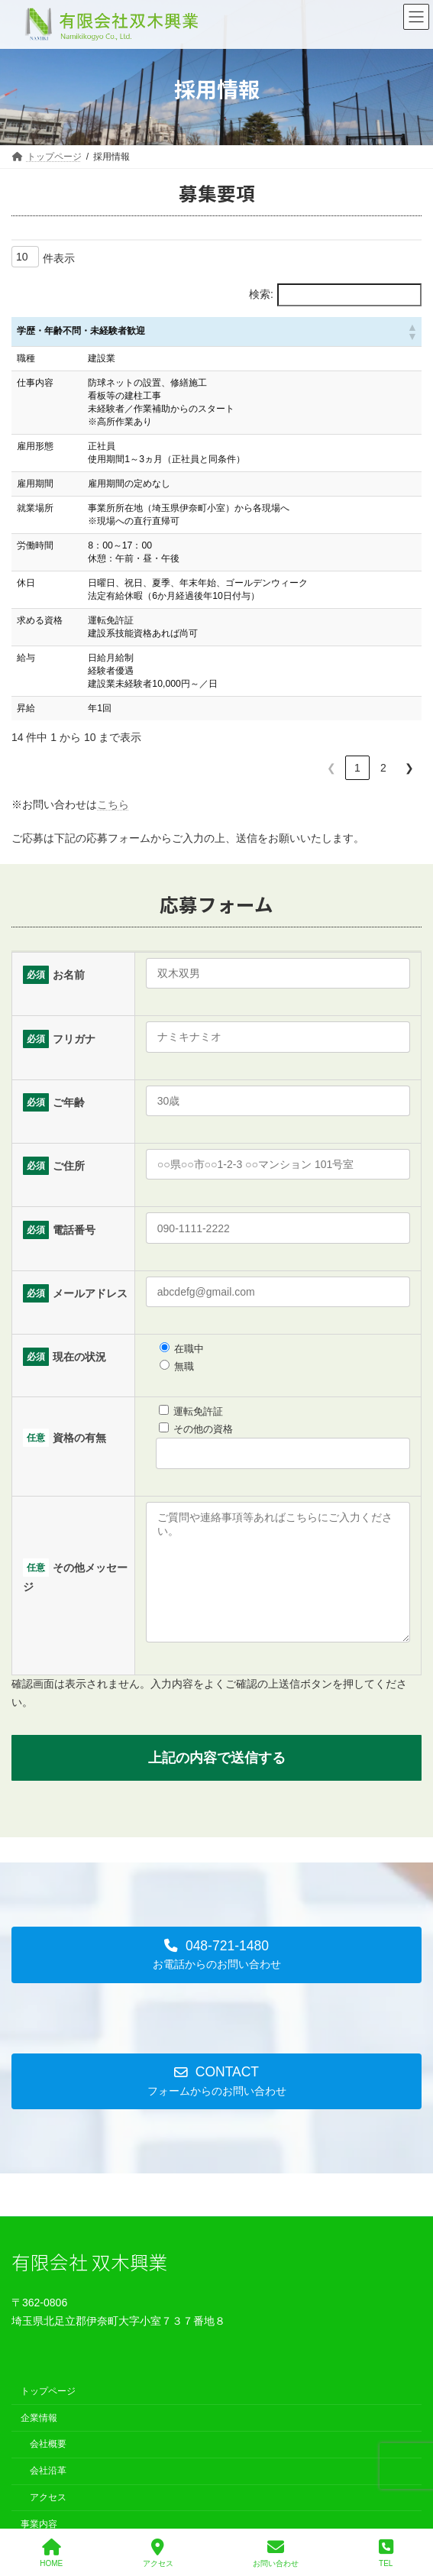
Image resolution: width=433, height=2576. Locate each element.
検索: (261, 294)
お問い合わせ (276, 2553)
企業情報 (39, 2440)
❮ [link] (331, 768)
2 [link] (383, 768)
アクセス (48, 2520)
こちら (113, 804)
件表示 (59, 258)
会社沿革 (48, 2493)
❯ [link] (409, 768)
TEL (386, 2553)
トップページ (48, 2414)
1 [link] (357, 768)
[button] (411, 331)
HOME (51, 2553)
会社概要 (48, 2466)
